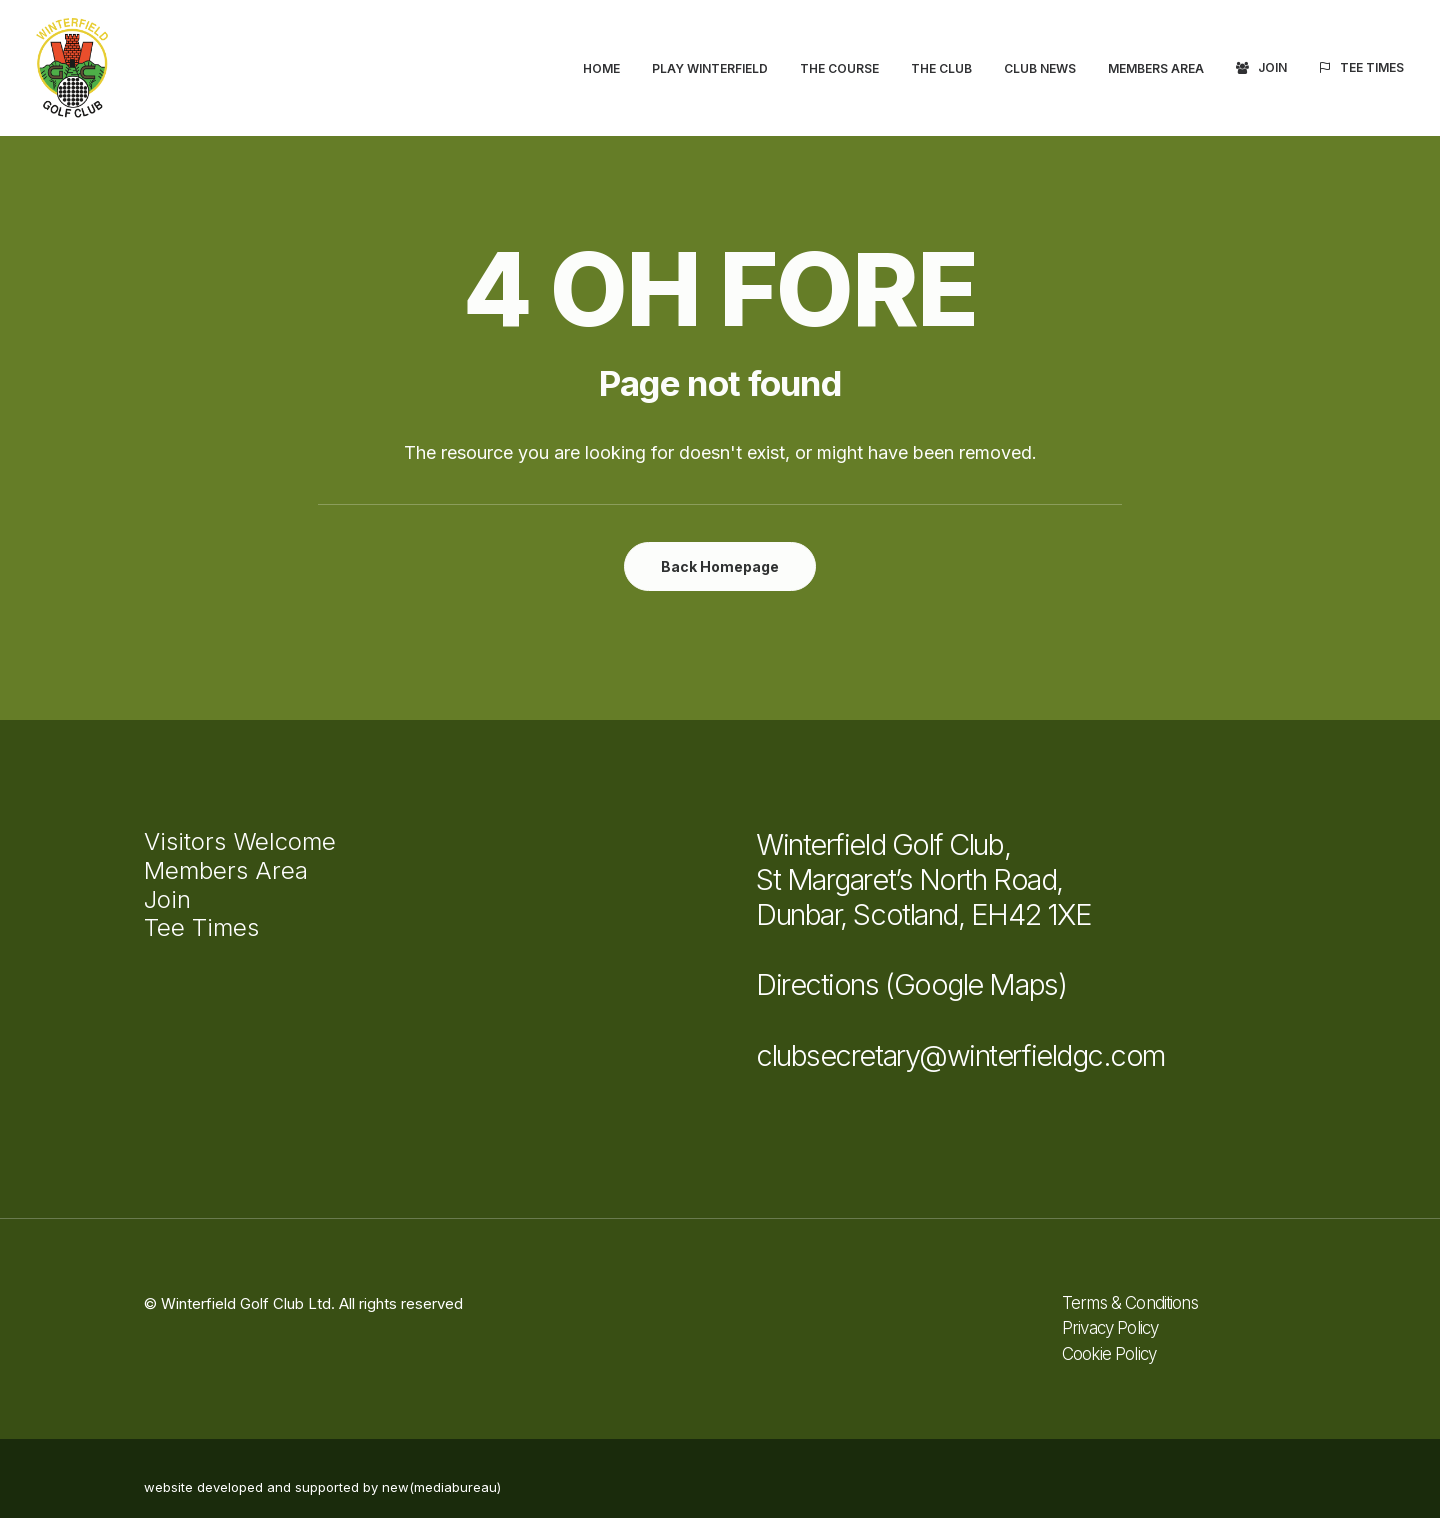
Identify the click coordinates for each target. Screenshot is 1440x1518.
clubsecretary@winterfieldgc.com (960, 1055)
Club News (1040, 68)
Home (601, 68)
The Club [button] (941, 68)
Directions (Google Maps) (911, 984)
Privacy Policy (1110, 1328)
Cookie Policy (1109, 1354)
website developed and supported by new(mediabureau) (322, 1487)
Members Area (1156, 68)
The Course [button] (839, 68)
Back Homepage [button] (720, 566)
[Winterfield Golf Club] (72, 68)
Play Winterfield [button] (710, 68)
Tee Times (1372, 67)
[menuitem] (608, 69)
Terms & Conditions (1130, 1303)
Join (1272, 67)
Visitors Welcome (240, 841)
